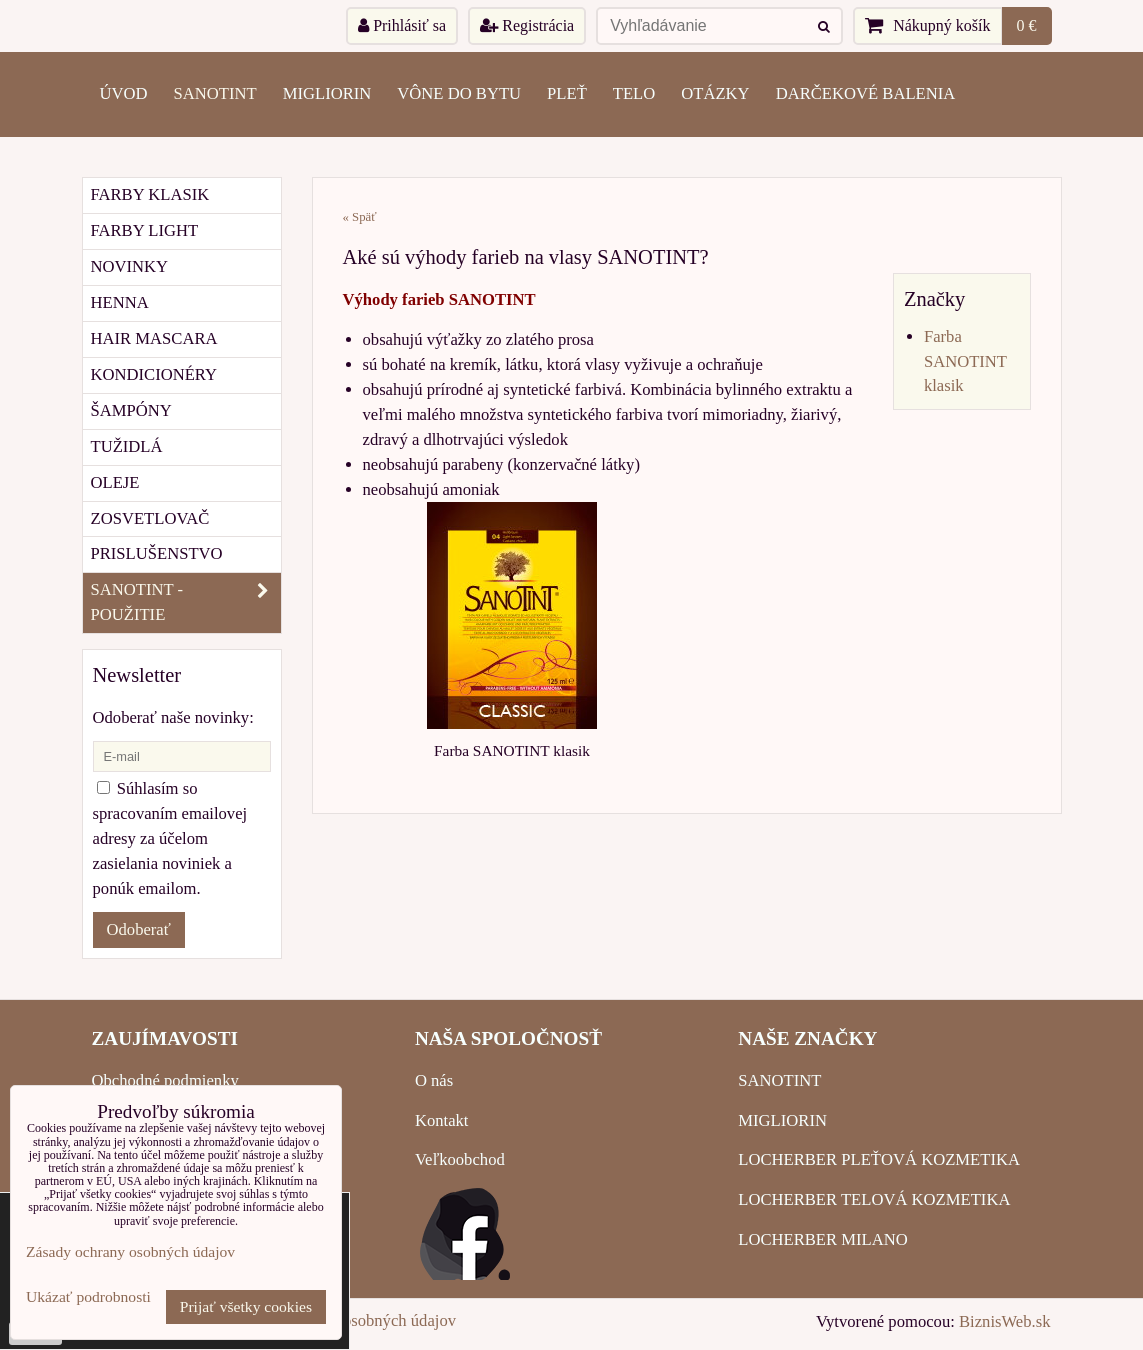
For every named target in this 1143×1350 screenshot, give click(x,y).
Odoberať (139, 929)
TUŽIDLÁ (127, 446)
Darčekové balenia (866, 93)
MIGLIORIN (327, 93)
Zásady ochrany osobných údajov (130, 1251)
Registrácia (527, 25)
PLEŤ (567, 93)
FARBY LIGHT (145, 230)
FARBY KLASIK (150, 194)
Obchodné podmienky (165, 1080)
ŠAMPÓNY (131, 410)
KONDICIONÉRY (154, 374)
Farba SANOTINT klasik (965, 361)
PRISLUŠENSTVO (157, 553)
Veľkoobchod (460, 1159)
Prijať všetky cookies (246, 1306)
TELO (634, 93)
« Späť (360, 217)
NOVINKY (130, 266)
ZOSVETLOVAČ (150, 518)
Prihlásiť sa (402, 25)
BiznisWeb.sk (1004, 1321)
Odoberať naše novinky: (173, 717)
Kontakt (442, 1120)
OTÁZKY (715, 93)
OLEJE (115, 482)
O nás (434, 1080)
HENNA (120, 302)
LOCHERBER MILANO (822, 1239)
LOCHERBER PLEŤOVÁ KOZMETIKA (879, 1159)
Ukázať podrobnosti (88, 1296)
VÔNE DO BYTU (459, 93)
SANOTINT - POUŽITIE (186, 603)
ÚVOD (124, 93)
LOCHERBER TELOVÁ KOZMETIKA (874, 1199)
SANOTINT (215, 93)
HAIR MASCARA (154, 338)
